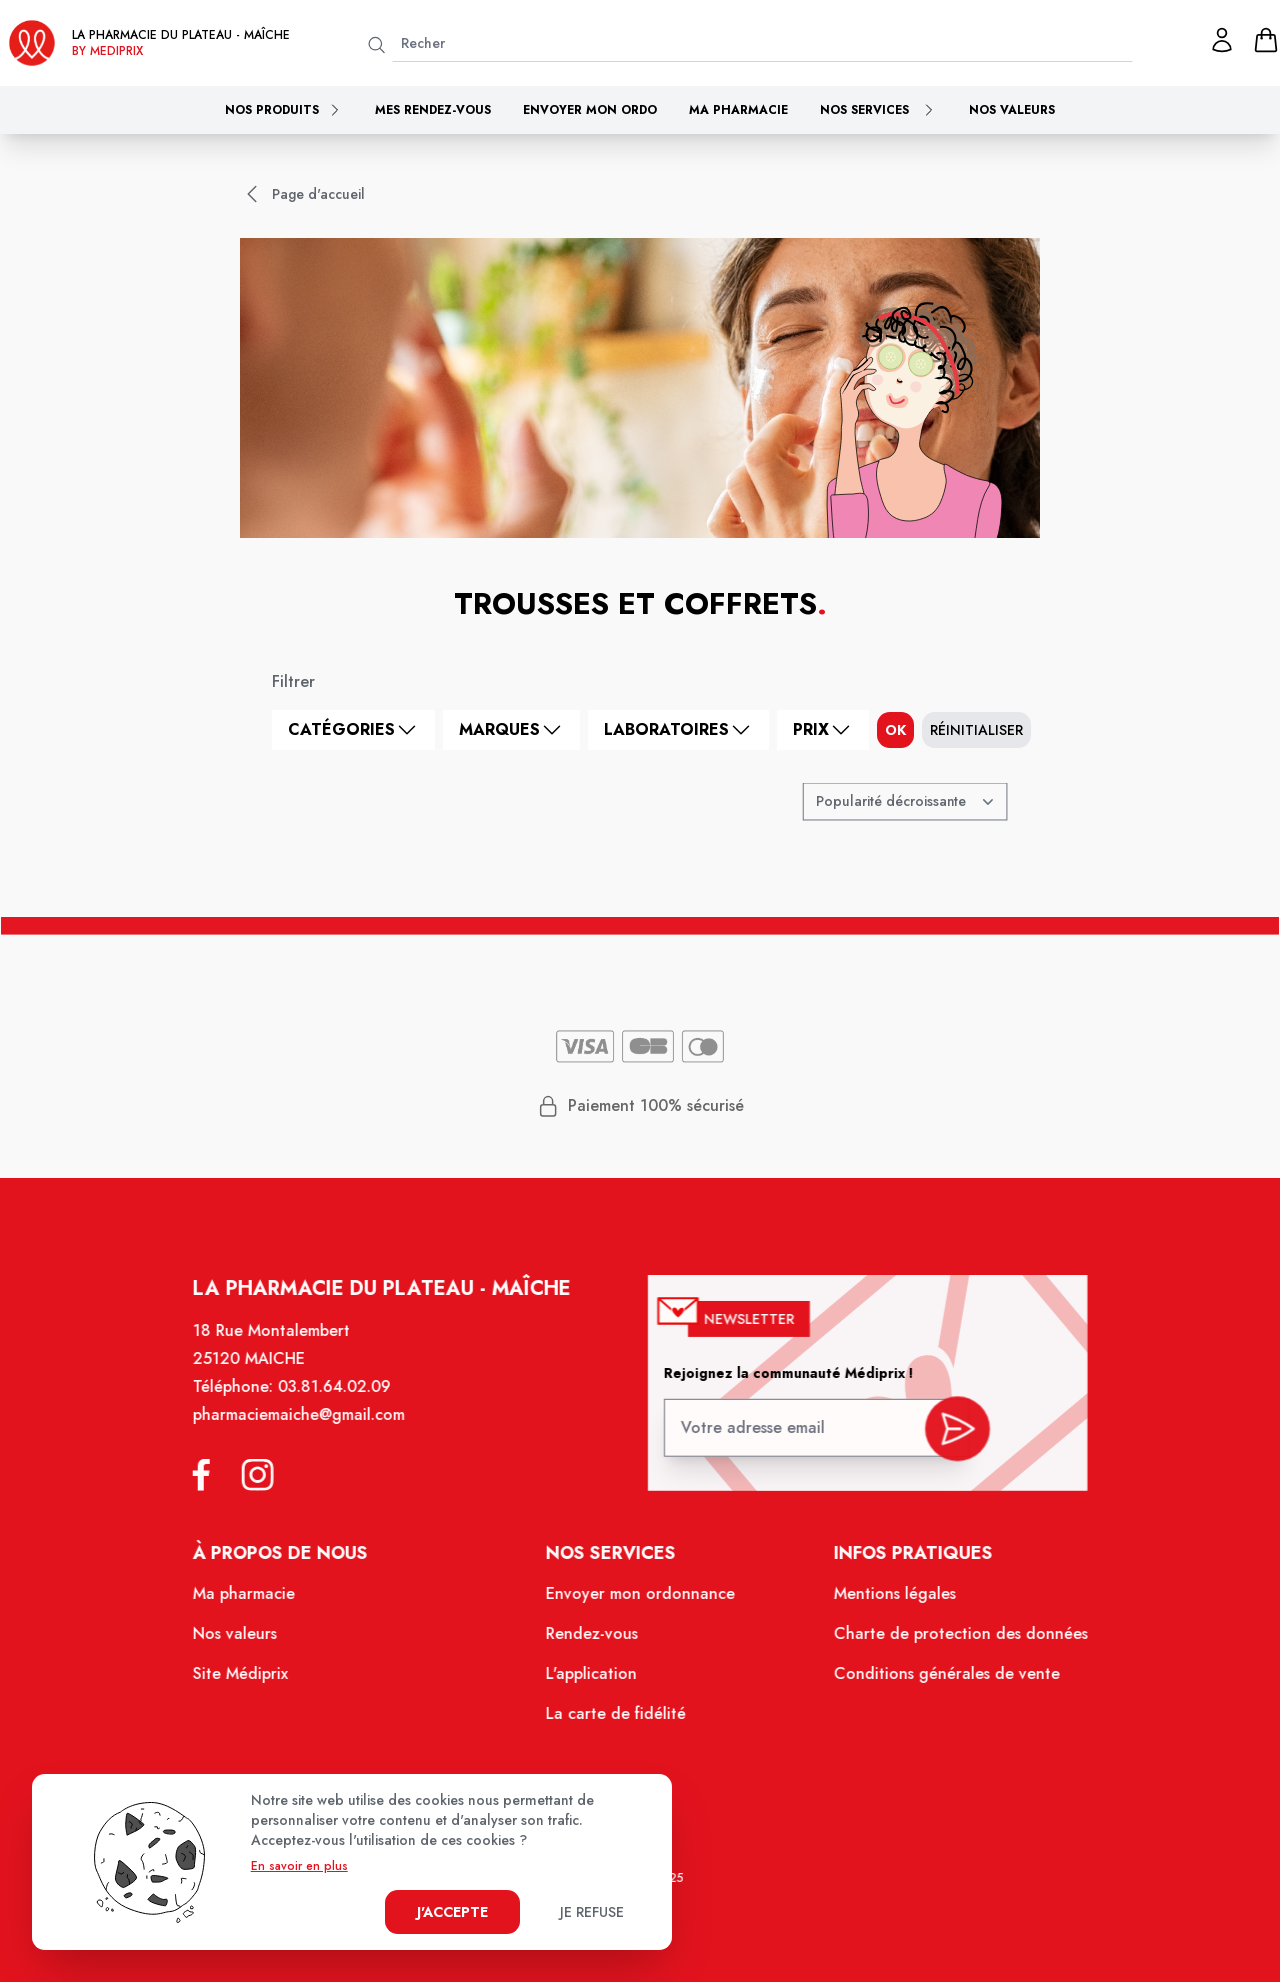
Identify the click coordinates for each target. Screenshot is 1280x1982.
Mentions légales (882, 1608)
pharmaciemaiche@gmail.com (315, 1437)
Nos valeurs (1012, 110)
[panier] (1266, 40)
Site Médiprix (260, 1684)
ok (895, 730)
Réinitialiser (976, 730)
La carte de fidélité (616, 1722)
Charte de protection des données (944, 1646)
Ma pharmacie (738, 110)
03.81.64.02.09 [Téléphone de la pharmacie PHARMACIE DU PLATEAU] (348, 1411)
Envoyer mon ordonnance (639, 1608)
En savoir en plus (299, 1866)
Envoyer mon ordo (590, 110)
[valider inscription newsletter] (942, 1447)
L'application (593, 1684)
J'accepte (452, 1912)
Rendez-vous (593, 1646)
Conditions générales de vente (931, 1684)
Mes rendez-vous (433, 110)
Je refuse (592, 1912)
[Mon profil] (1222, 40)
